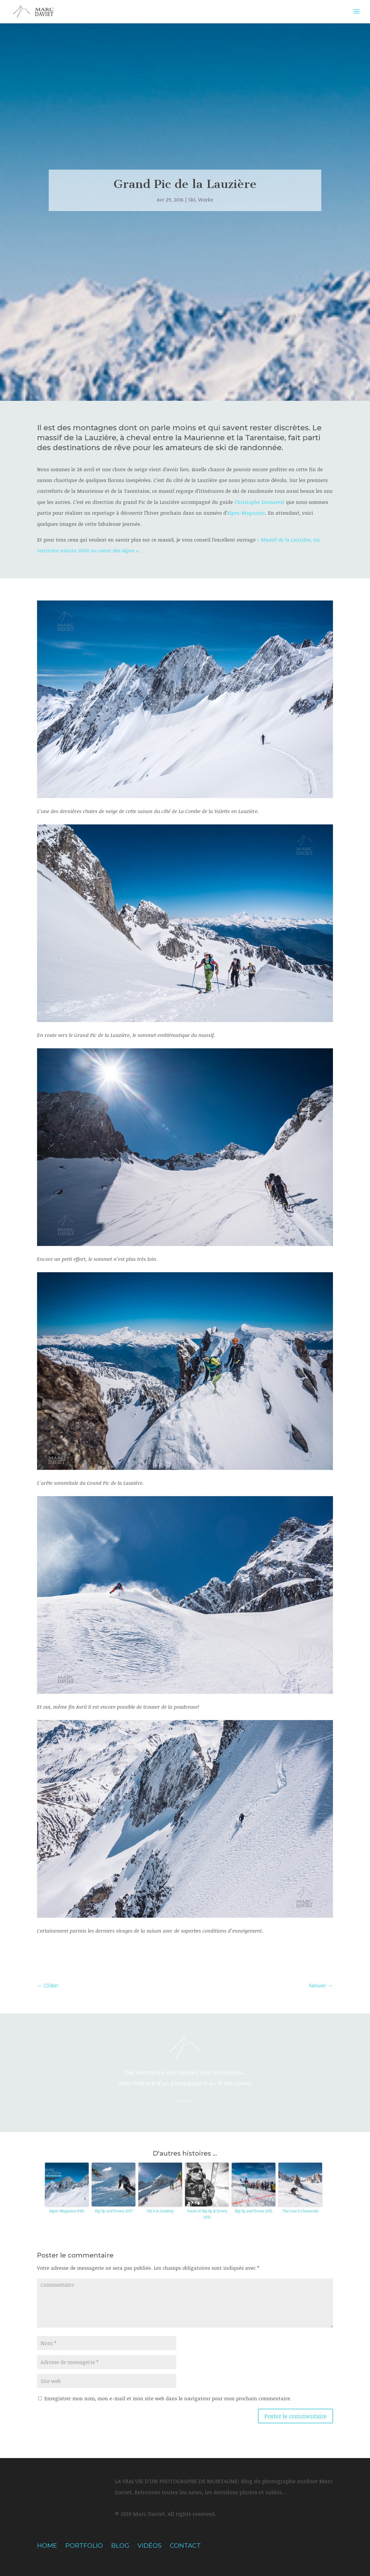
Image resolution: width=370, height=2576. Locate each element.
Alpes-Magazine (246, 512)
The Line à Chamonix (300, 2210)
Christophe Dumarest (259, 502)
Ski (192, 199)
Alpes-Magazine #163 (66, 2210)
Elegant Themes (86, 2566)
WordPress (161, 2566)
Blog (120, 2545)
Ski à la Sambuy (160, 2210)
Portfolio (84, 2545)
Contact (185, 2545)
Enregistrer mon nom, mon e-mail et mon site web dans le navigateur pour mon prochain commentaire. (168, 2398)
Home (47, 2545)
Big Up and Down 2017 (113, 2210)
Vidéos (149, 2545)
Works (205, 199)
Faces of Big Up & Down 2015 (207, 2214)
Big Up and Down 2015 (254, 2210)
